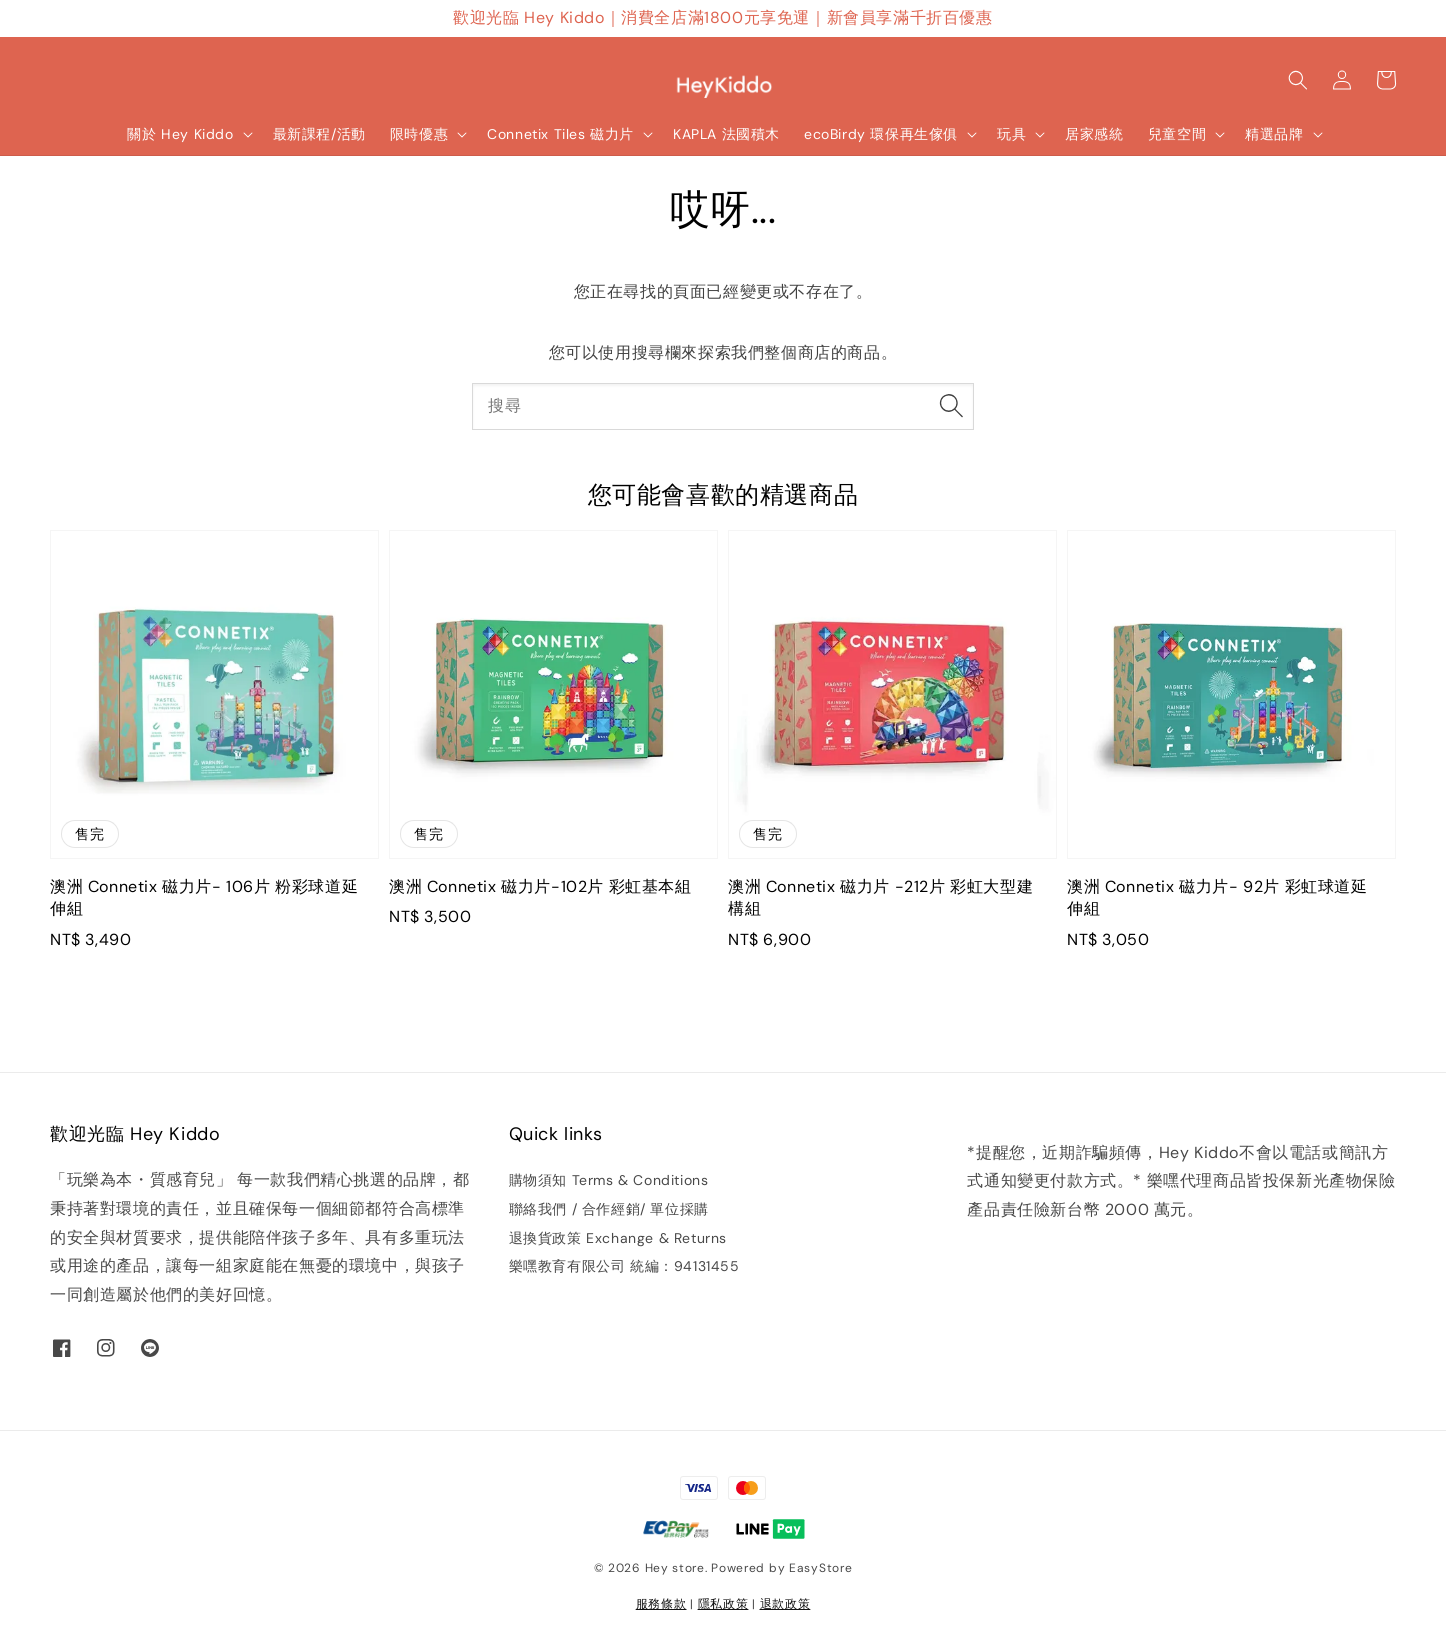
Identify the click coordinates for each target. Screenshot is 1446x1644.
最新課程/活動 (319, 134)
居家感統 (1094, 134)
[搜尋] (951, 406)
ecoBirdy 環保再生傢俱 (881, 134)
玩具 (1011, 134)
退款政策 (785, 1604)
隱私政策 (723, 1604)
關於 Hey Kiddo (180, 134)
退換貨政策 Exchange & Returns (618, 1238)
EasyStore (820, 1568)
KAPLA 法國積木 (726, 134)
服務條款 (661, 1604)
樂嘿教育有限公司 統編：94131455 (624, 1266)
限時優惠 (419, 134)
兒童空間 (1177, 134)
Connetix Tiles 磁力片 (560, 134)
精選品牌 (1274, 134)
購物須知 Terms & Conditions (609, 1180)
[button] (1298, 80)
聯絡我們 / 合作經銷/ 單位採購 (609, 1209)
